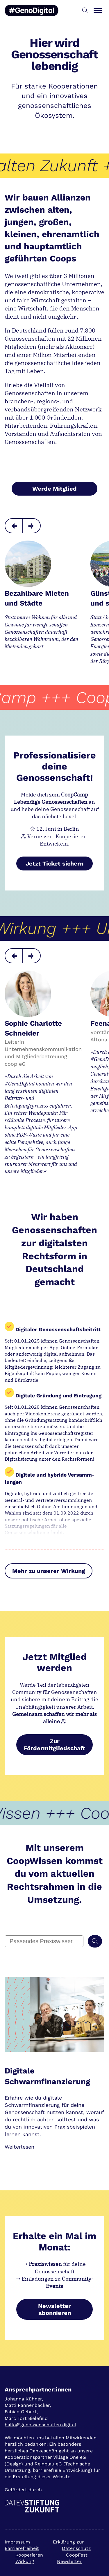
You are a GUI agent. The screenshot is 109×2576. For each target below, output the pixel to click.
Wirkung (24, 2561)
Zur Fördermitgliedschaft (54, 1745)
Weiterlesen (19, 2147)
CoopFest (76, 2555)
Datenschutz (76, 2548)
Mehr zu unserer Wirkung (48, 1570)
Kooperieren (29, 2555)
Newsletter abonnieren (54, 2309)
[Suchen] (95, 1941)
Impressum (17, 2542)
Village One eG (69, 2457)
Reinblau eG (48, 2464)
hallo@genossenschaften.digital (40, 2424)
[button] (85, 11)
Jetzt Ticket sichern (54, 863)
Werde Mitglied (54, 488)
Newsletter (69, 2561)
